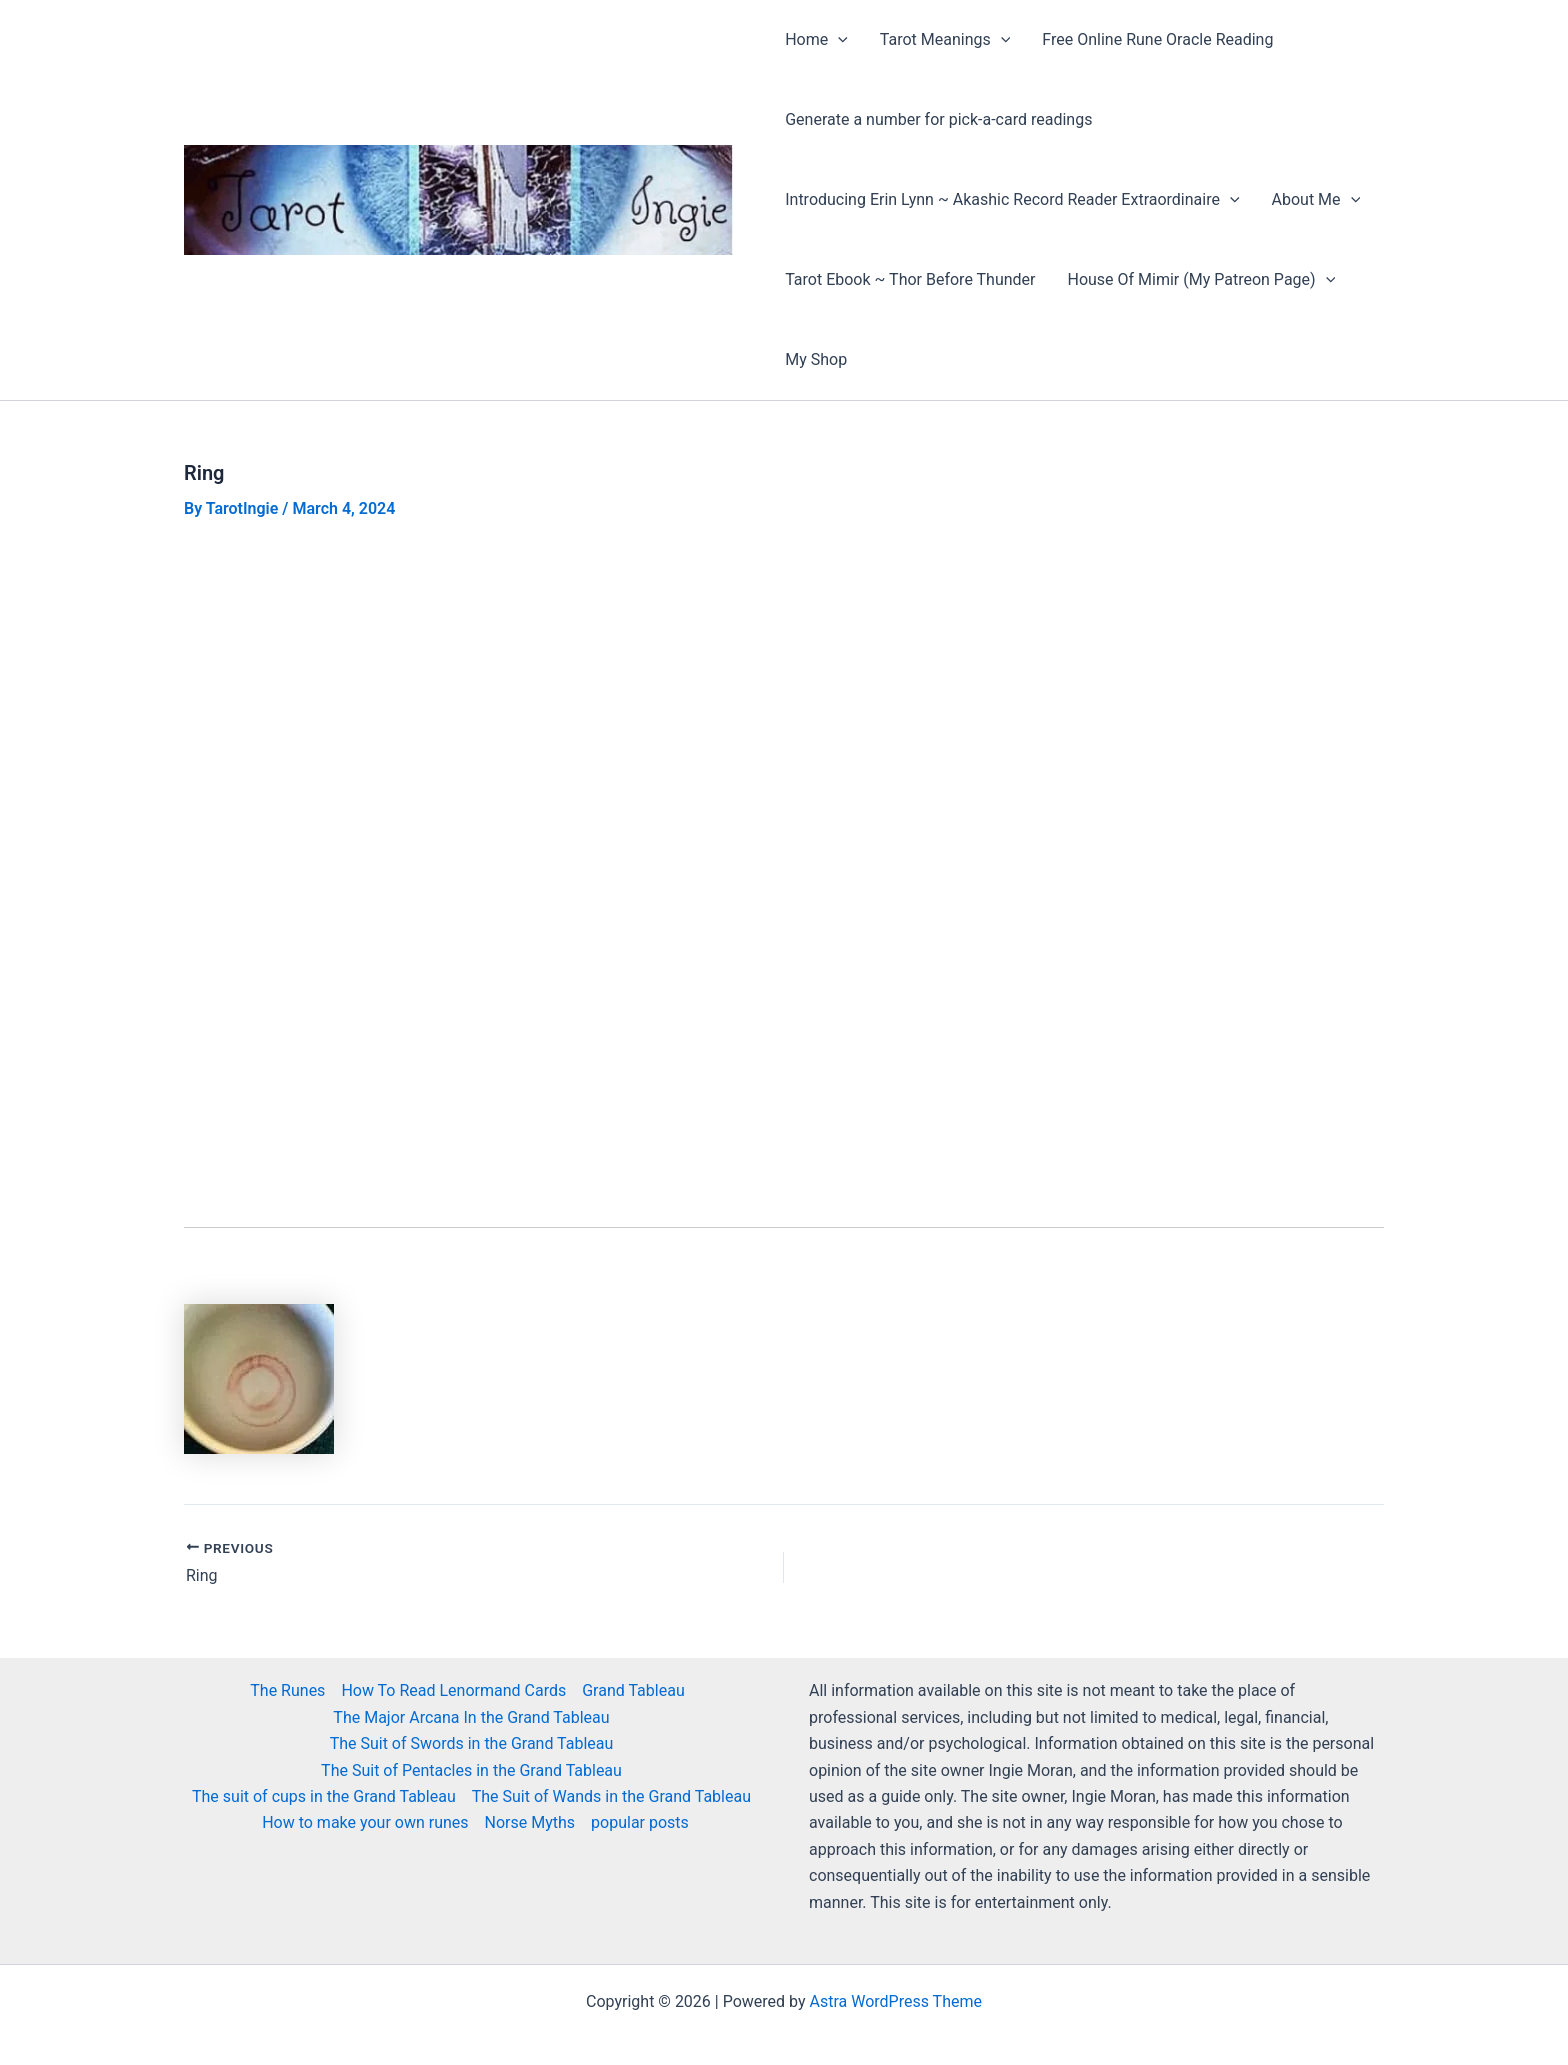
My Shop (816, 359)
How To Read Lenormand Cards (453, 1690)
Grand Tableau (633, 1690)
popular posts (640, 1822)
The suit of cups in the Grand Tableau (324, 1796)
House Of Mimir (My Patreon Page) (1201, 280)
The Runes (287, 1690)
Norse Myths (530, 1822)
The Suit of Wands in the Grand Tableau (611, 1796)
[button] (838, 40)
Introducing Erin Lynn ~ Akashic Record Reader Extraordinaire (1012, 200)
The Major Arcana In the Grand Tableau (471, 1717)
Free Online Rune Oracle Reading (1157, 39)
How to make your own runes (365, 1822)
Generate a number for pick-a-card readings (938, 119)
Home (816, 40)
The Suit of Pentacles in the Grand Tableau (471, 1770)
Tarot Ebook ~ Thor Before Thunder (910, 279)
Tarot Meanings (945, 40)
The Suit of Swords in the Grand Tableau (472, 1743)
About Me (1316, 200)
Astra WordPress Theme (896, 2001)
